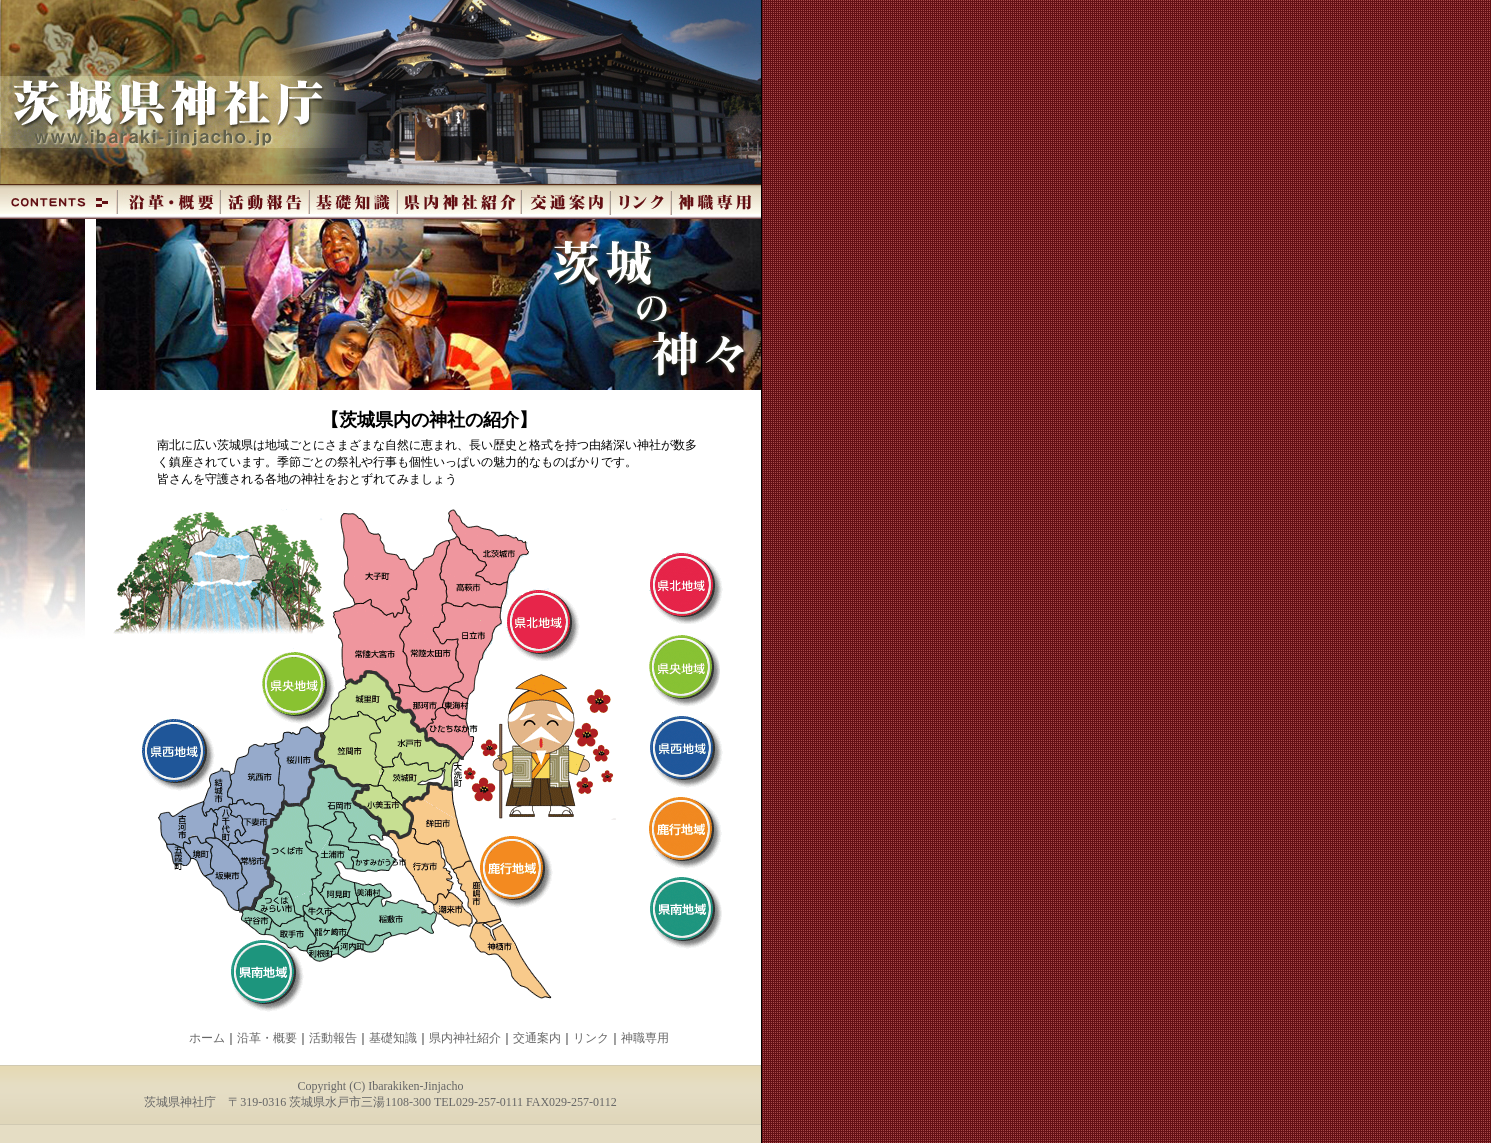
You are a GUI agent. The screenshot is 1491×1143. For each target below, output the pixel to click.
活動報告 (333, 1038)
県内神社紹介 (465, 1038)
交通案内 (537, 1038)
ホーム (207, 1038)
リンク (591, 1038)
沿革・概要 (267, 1038)
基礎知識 (393, 1038)
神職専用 (645, 1038)
